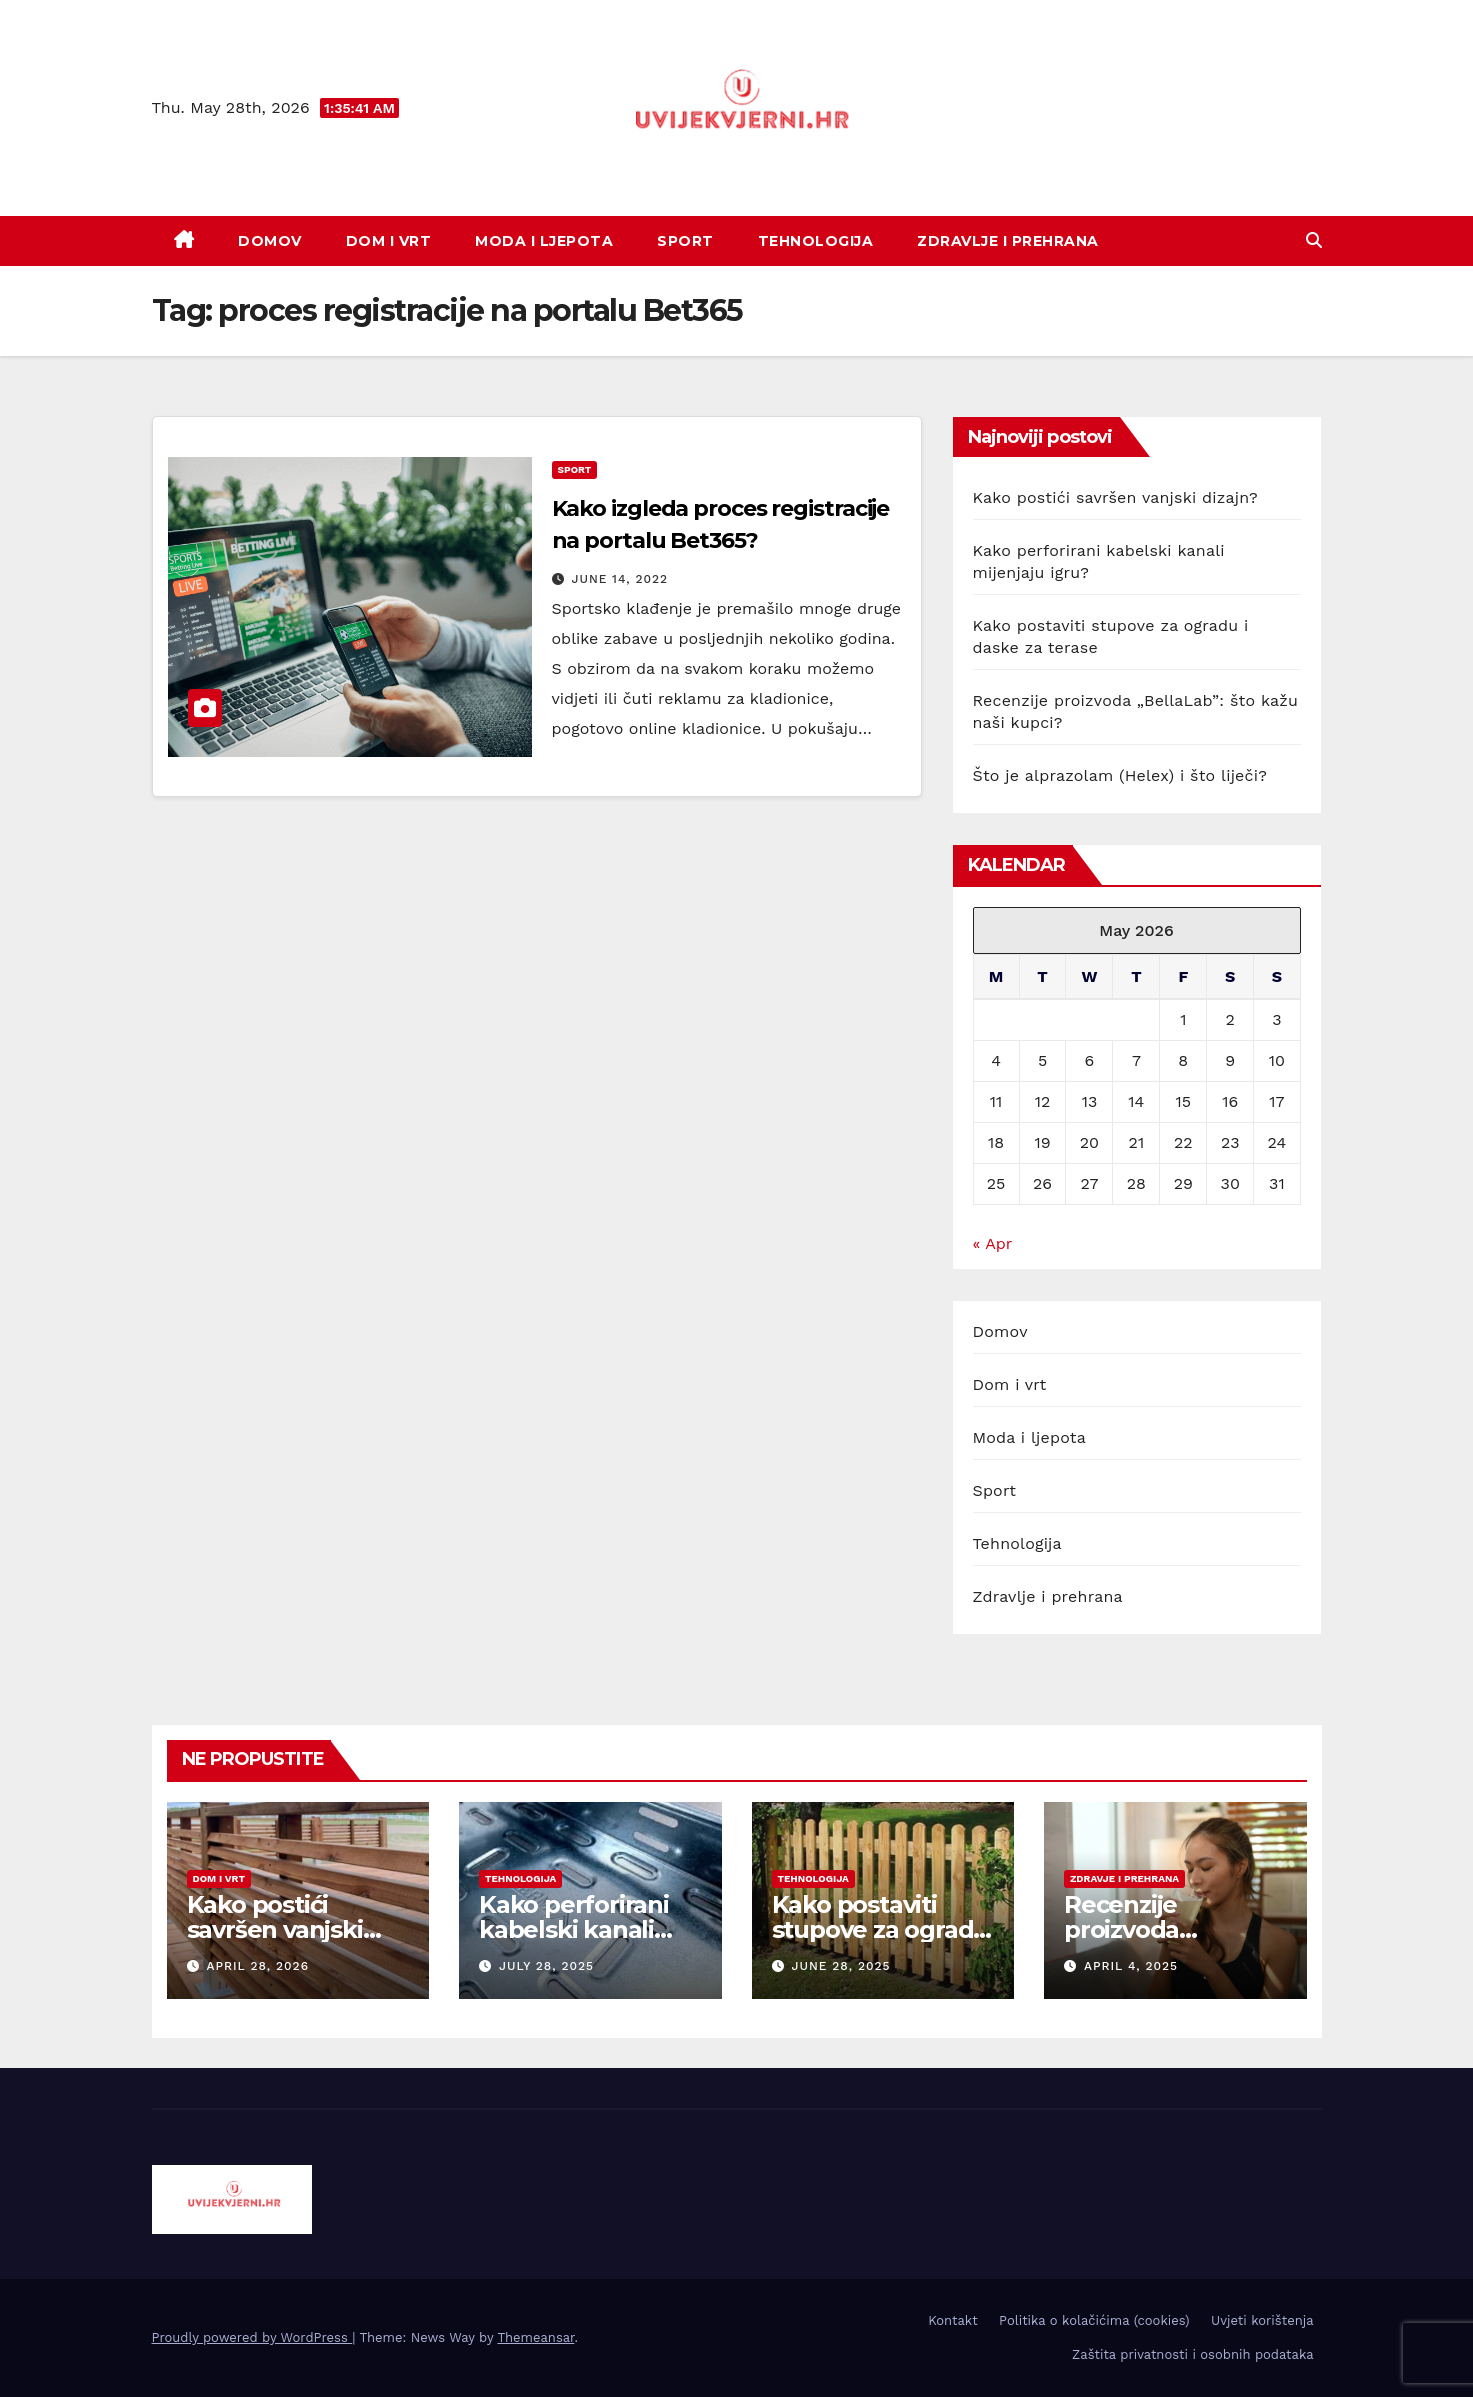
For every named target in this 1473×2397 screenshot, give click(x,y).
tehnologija (520, 1878)
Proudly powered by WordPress (252, 2337)
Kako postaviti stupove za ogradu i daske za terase (881, 1929)
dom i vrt (219, 1878)
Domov (270, 241)
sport (575, 469)
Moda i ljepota (544, 241)
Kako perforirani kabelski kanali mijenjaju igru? (574, 1929)
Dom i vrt (389, 241)
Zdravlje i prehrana (1008, 241)
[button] (1314, 240)
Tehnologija (816, 241)
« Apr (992, 1243)
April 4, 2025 (1131, 1966)
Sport (685, 241)
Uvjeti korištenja (1262, 2320)
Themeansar (535, 2337)
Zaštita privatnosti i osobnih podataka (1192, 2354)
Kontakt (952, 2320)
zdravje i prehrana (1124, 1878)
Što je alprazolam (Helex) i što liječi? (1120, 775)
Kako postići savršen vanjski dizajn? (1115, 497)
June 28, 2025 (840, 1966)
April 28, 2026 (257, 1966)
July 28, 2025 (546, 1966)
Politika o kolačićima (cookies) (1094, 2320)
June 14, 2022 (619, 579)
